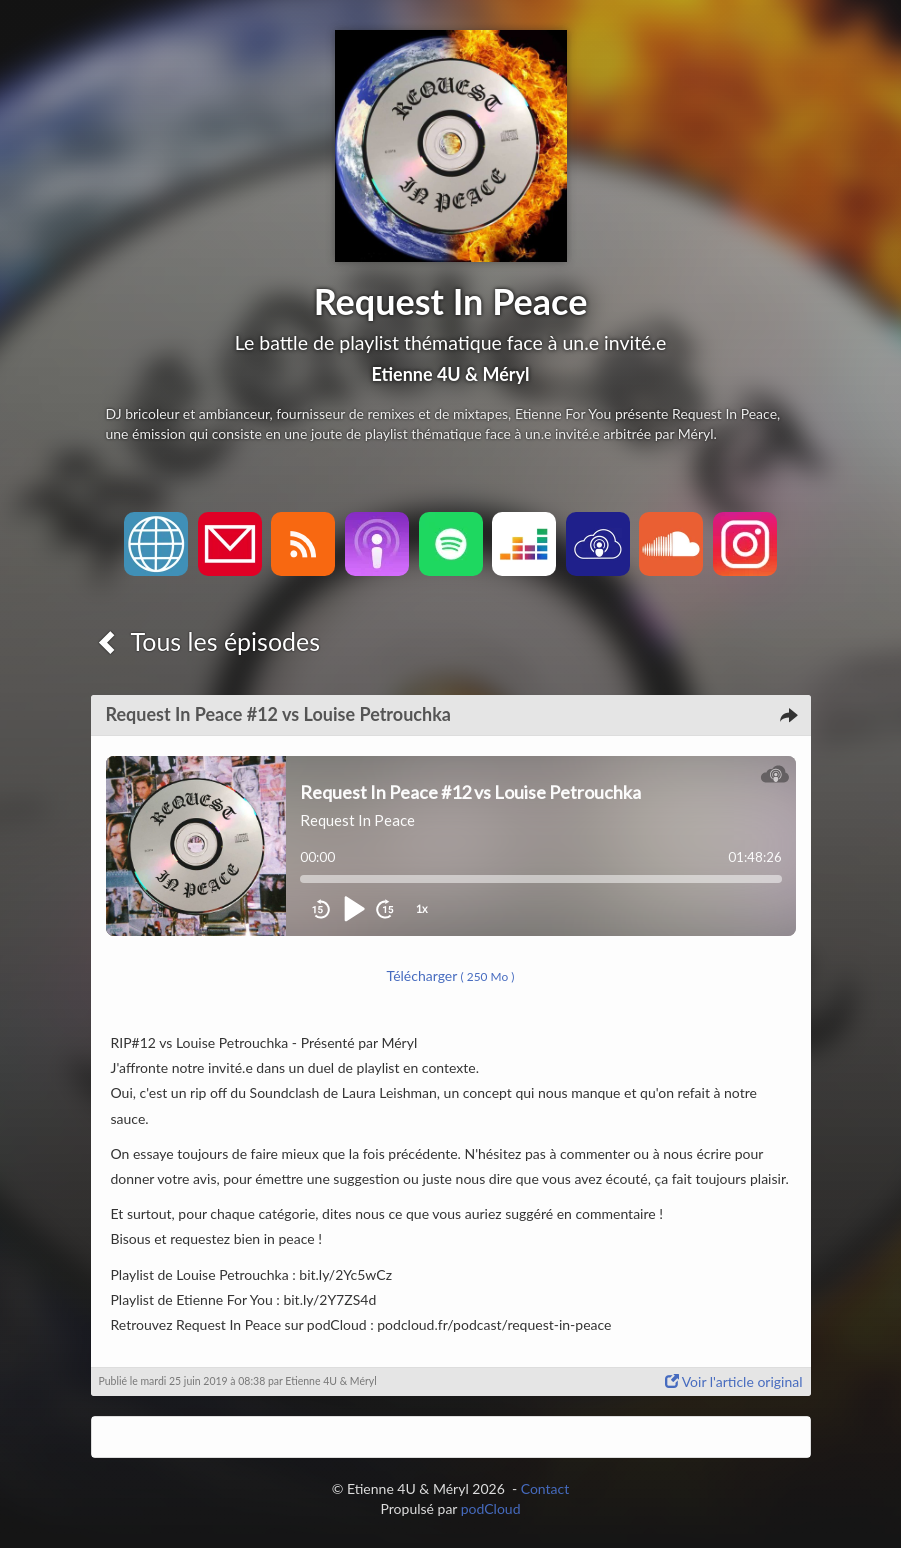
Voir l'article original (734, 1381)
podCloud (491, 1508)
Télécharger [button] (451, 975)
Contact (545, 1488)
